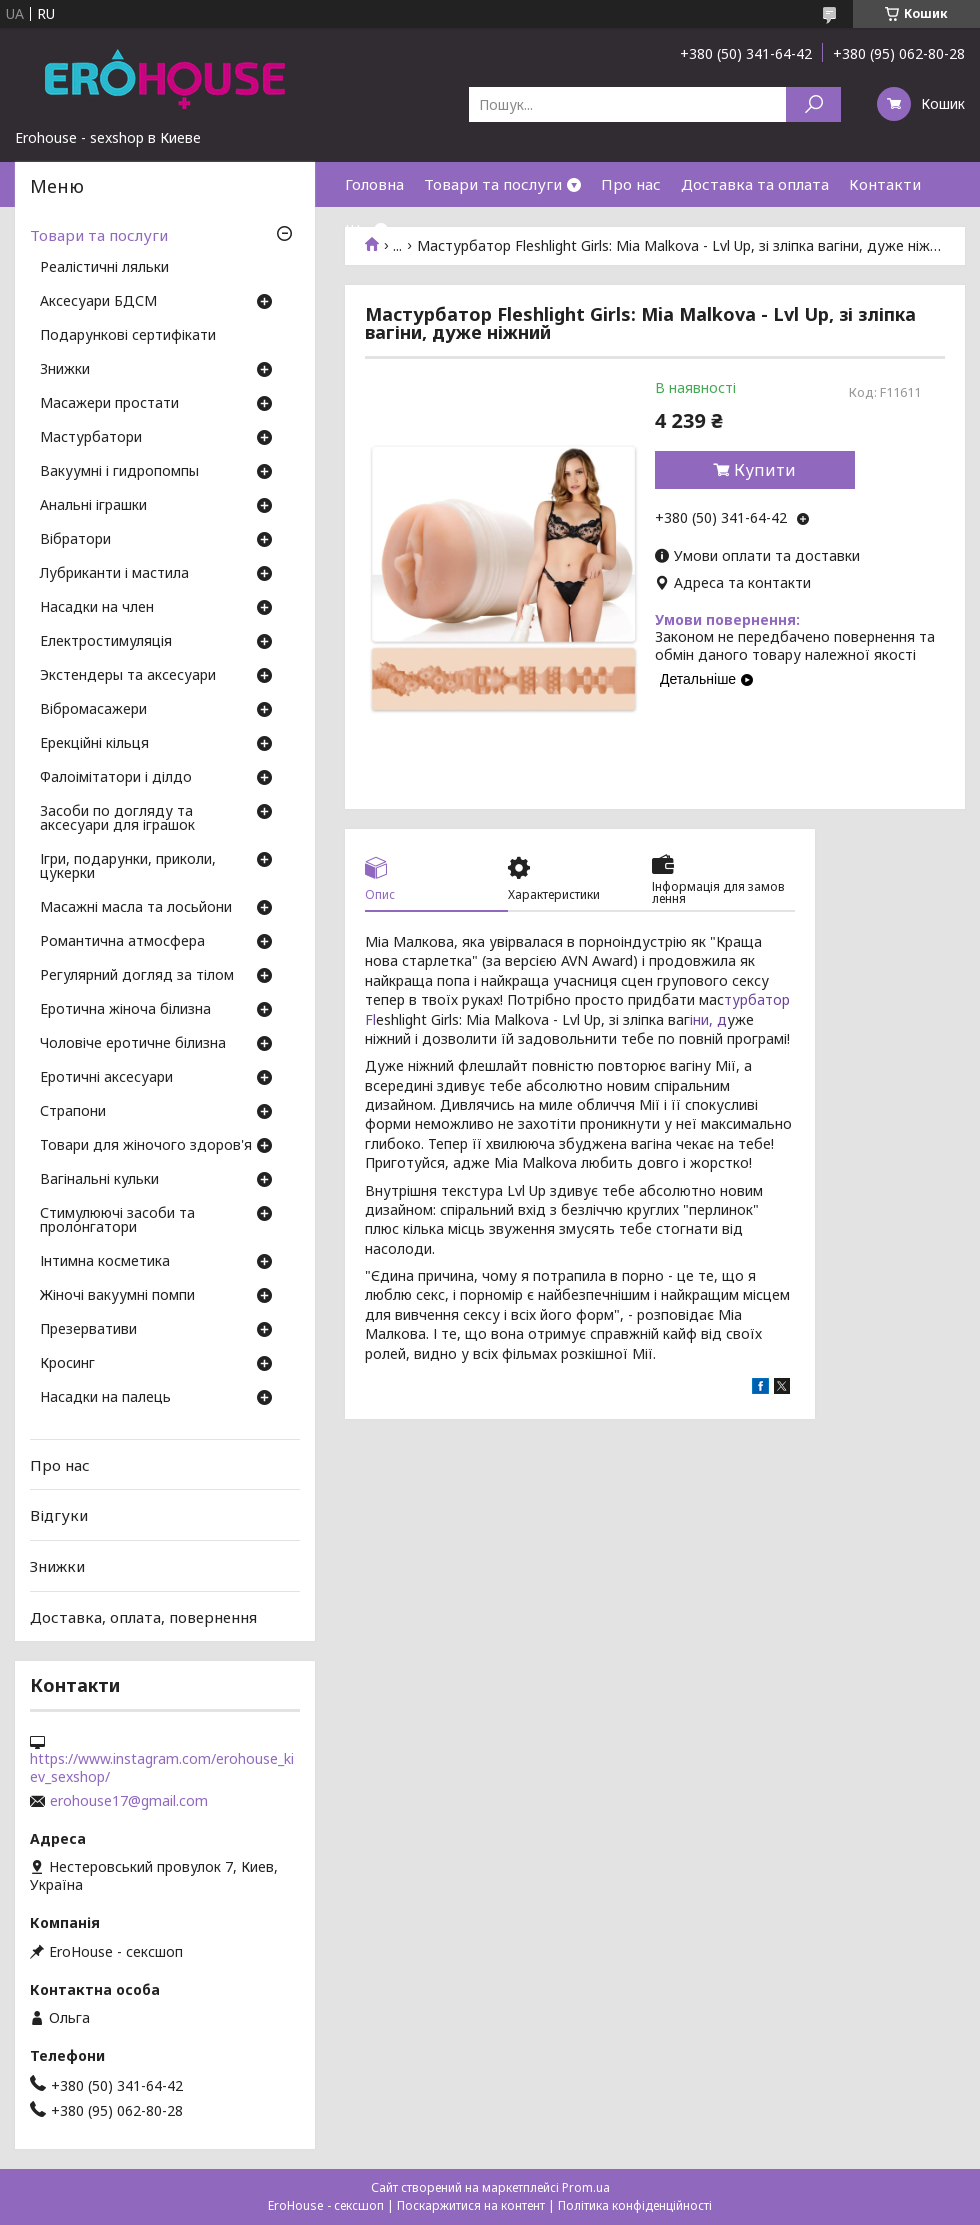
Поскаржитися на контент (471, 2205)
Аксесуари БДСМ (98, 302)
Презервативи (88, 1330)
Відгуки (59, 1515)
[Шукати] (813, 104)
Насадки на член (97, 608)
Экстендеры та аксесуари (128, 676)
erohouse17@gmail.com (129, 1801)
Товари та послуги (493, 184)
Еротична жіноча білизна (125, 1010)
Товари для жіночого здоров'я (146, 1146)
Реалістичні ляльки (104, 268)
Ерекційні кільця (94, 744)
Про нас (631, 184)
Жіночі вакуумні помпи (117, 1296)
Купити (765, 470)
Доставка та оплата (755, 184)
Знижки (65, 370)
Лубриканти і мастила (114, 574)
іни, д (708, 1019)
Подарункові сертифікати (128, 336)
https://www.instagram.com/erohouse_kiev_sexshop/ (162, 1768)
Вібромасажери (93, 710)
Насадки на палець (105, 1398)
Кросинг (67, 1364)
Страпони (73, 1112)
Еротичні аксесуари (106, 1078)
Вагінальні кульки (99, 1180)
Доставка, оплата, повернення (143, 1616)
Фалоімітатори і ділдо (116, 778)
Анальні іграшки (93, 506)
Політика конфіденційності (635, 2205)
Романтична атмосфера (122, 942)
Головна (374, 184)
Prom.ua (586, 2187)
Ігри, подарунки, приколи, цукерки (128, 867)
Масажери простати (109, 404)
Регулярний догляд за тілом (137, 976)
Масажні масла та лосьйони (136, 908)
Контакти (885, 184)
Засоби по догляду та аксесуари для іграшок (117, 819)
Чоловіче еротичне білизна (133, 1044)
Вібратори (75, 540)
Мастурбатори (91, 438)
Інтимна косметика (105, 1262)
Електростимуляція (106, 642)
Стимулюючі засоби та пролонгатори (117, 1221)
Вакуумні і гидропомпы (119, 472)
